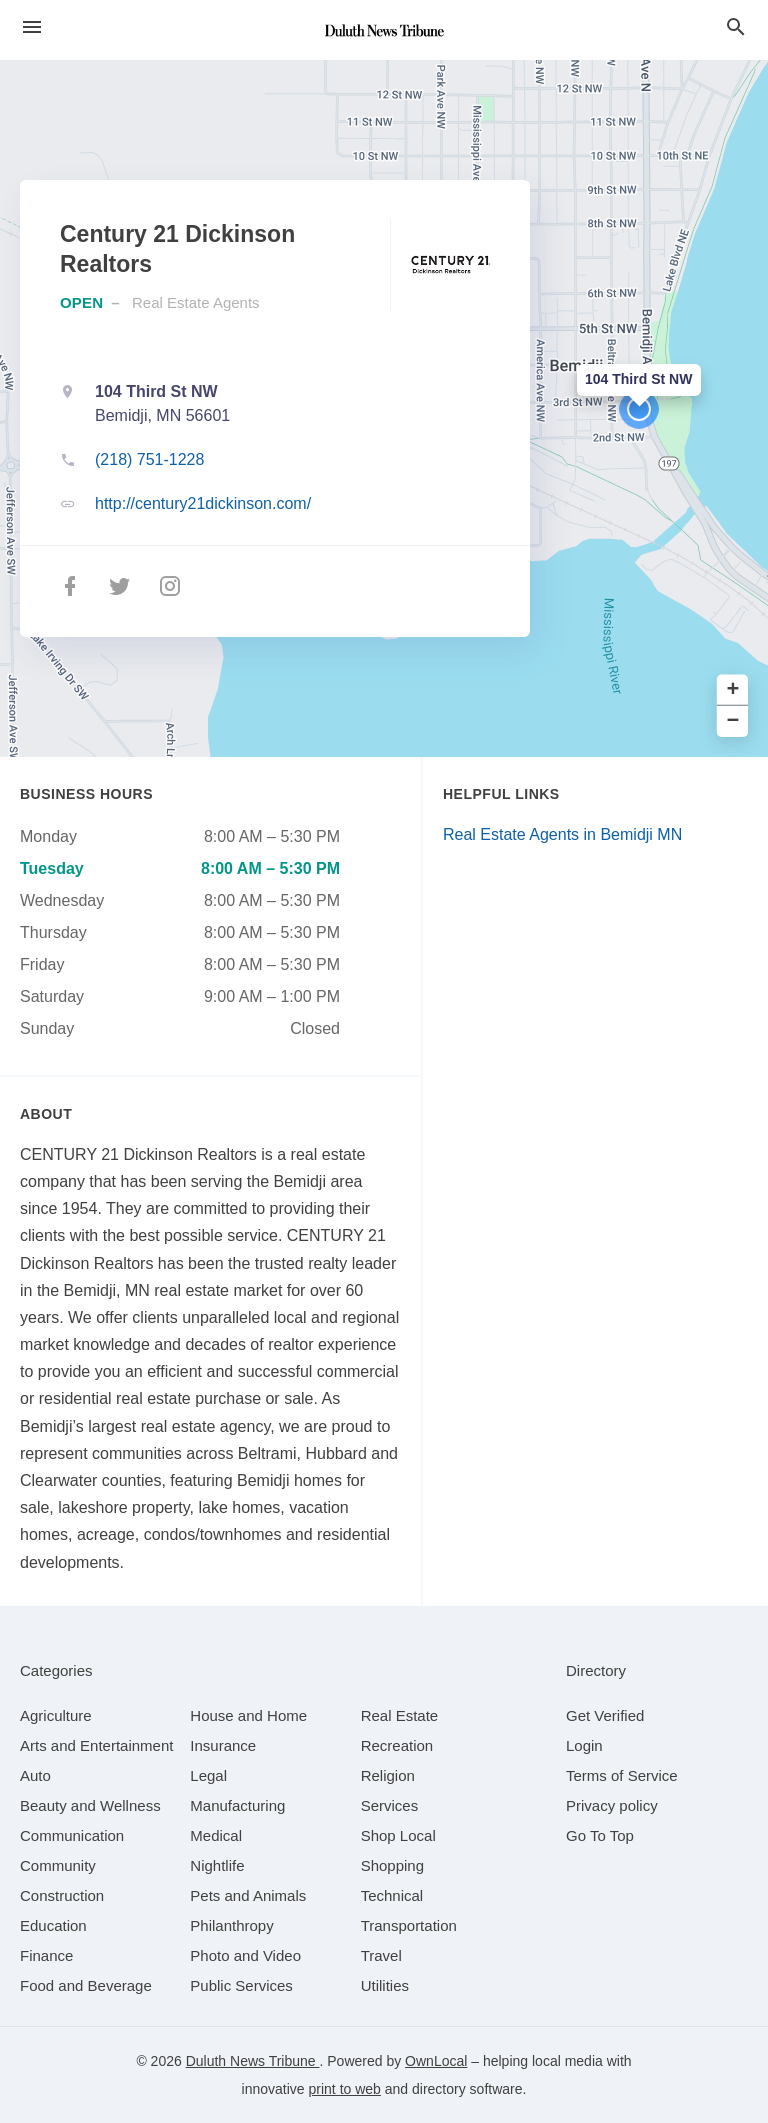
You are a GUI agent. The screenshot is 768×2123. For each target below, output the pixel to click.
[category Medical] (216, 1835)
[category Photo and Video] (245, 1955)
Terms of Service (622, 1775)
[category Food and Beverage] (86, 1985)
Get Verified (605, 1715)
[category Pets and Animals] (248, 1895)
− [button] (733, 721)
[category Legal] (208, 1775)
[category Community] (58, 1865)
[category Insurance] (223, 1745)
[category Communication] (72, 1835)
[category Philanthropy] (231, 1925)
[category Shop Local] (398, 1835)
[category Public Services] (241, 1985)
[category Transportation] (409, 1925)
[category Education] (53, 1925)
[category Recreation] (397, 1745)
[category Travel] (381, 1955)
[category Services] (390, 1805)
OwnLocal (436, 2061)
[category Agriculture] (56, 1715)
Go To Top (600, 1835)
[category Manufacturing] (237, 1805)
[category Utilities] (385, 1985)
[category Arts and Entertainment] (96, 1745)
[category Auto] (35, 1775)
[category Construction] (62, 1895)
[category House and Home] (248, 1715)
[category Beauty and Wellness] (90, 1805)
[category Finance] (46, 1955)
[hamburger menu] (32, 27)
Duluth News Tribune (253, 2061)
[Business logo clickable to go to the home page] (384, 30)
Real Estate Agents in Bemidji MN (562, 834)
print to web (345, 2089)
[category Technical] (392, 1895)
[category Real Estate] (400, 1715)
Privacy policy (612, 1805)
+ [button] (733, 690)
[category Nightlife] (217, 1865)
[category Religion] (388, 1775)
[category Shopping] (392, 1865)
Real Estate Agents (196, 302)
